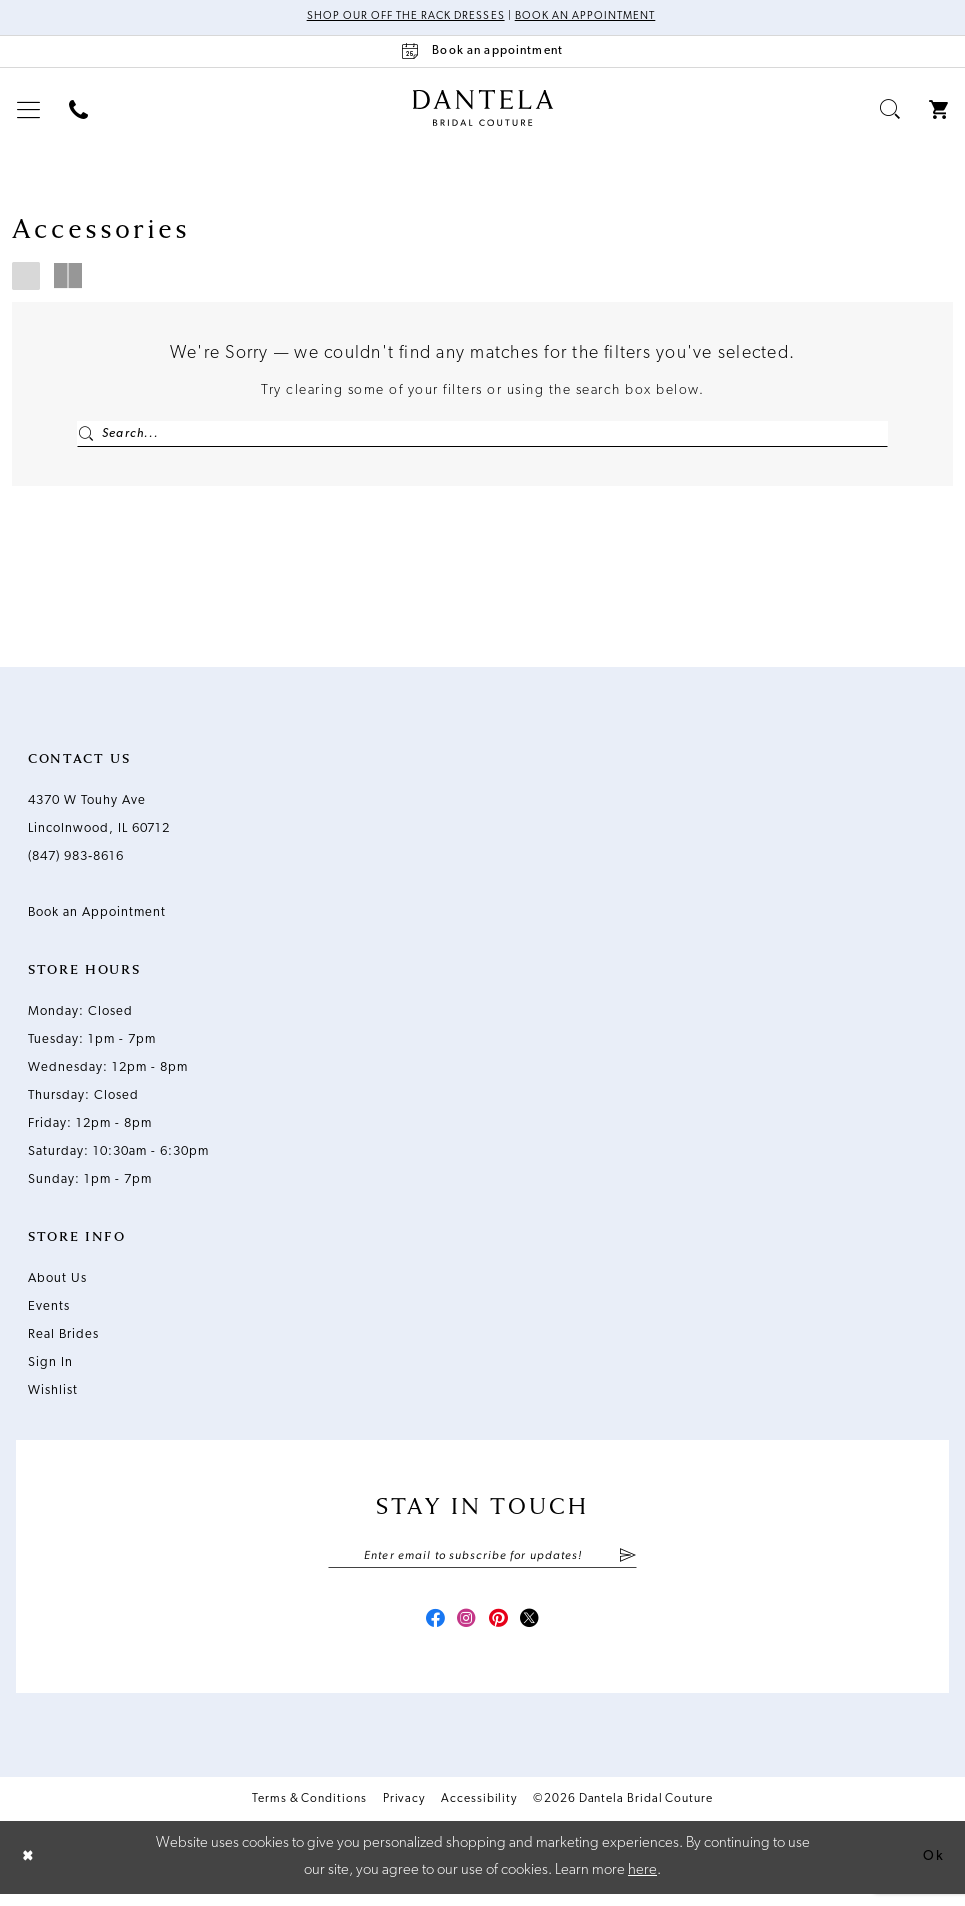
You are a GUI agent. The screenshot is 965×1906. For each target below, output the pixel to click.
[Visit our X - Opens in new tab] (537, 1629)
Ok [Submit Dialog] (932, 1868)
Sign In (50, 1367)
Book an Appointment (591, 18)
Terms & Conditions (309, 1810)
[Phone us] (79, 110)
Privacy (404, 1810)
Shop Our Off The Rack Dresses (399, 18)
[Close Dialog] (30, 1868)
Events (49, 1311)
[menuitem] (29, 110)
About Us (57, 1283)
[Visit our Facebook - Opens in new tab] (429, 1629)
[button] (29, 110)
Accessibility (479, 1810)
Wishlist (53, 1395)
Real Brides (63, 1339)
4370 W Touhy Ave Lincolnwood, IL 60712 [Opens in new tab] (99, 819)
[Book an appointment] (483, 52)
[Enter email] (482, 1562)
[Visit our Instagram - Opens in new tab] (465, 1629)
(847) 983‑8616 (76, 861)
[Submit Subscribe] (627, 1562)
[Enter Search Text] (482, 435)
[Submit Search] (87, 435)
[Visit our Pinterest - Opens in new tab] (501, 1629)
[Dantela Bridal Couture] (482, 109)
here (642, 1881)
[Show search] (890, 110)
